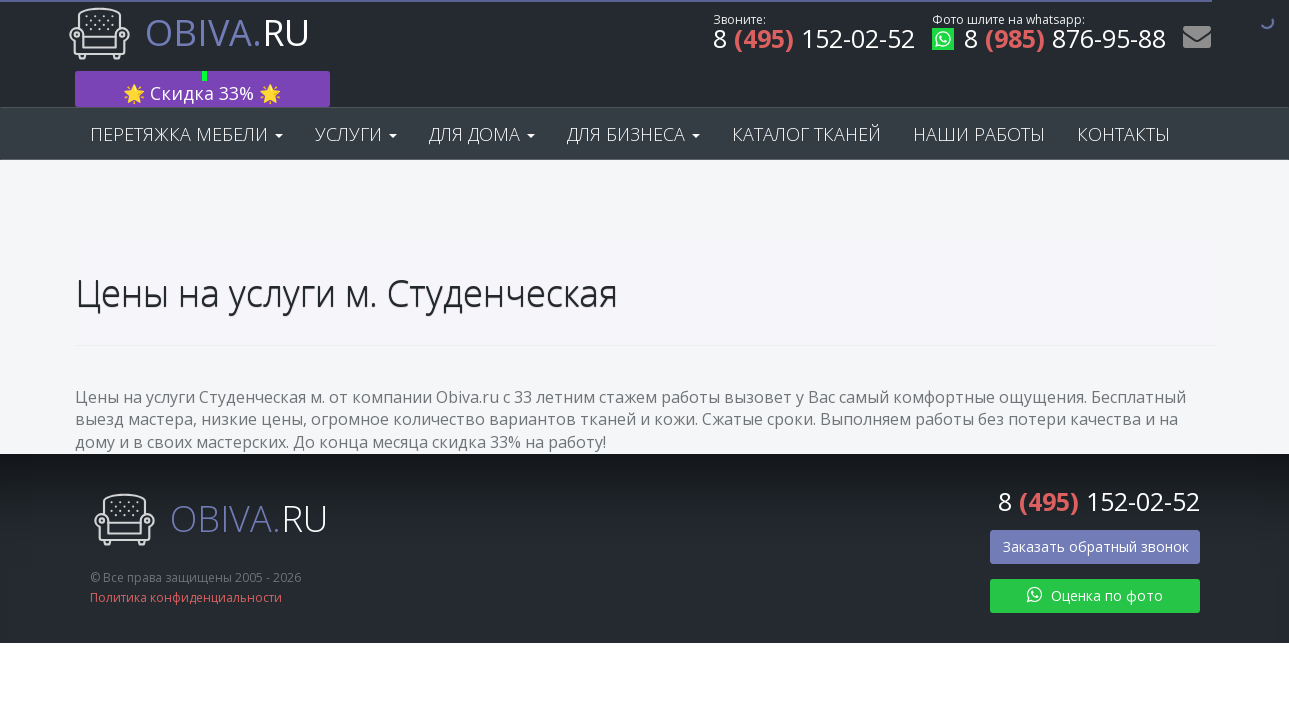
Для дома (482, 102)
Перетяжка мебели (186, 102)
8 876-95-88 (1049, 41)
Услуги (356, 102)
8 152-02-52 (814, 41)
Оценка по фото (1095, 563)
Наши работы (979, 102)
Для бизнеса (633, 102)
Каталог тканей (806, 102)
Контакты (1123, 102)
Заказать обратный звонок (1096, 514)
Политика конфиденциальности (186, 566)
